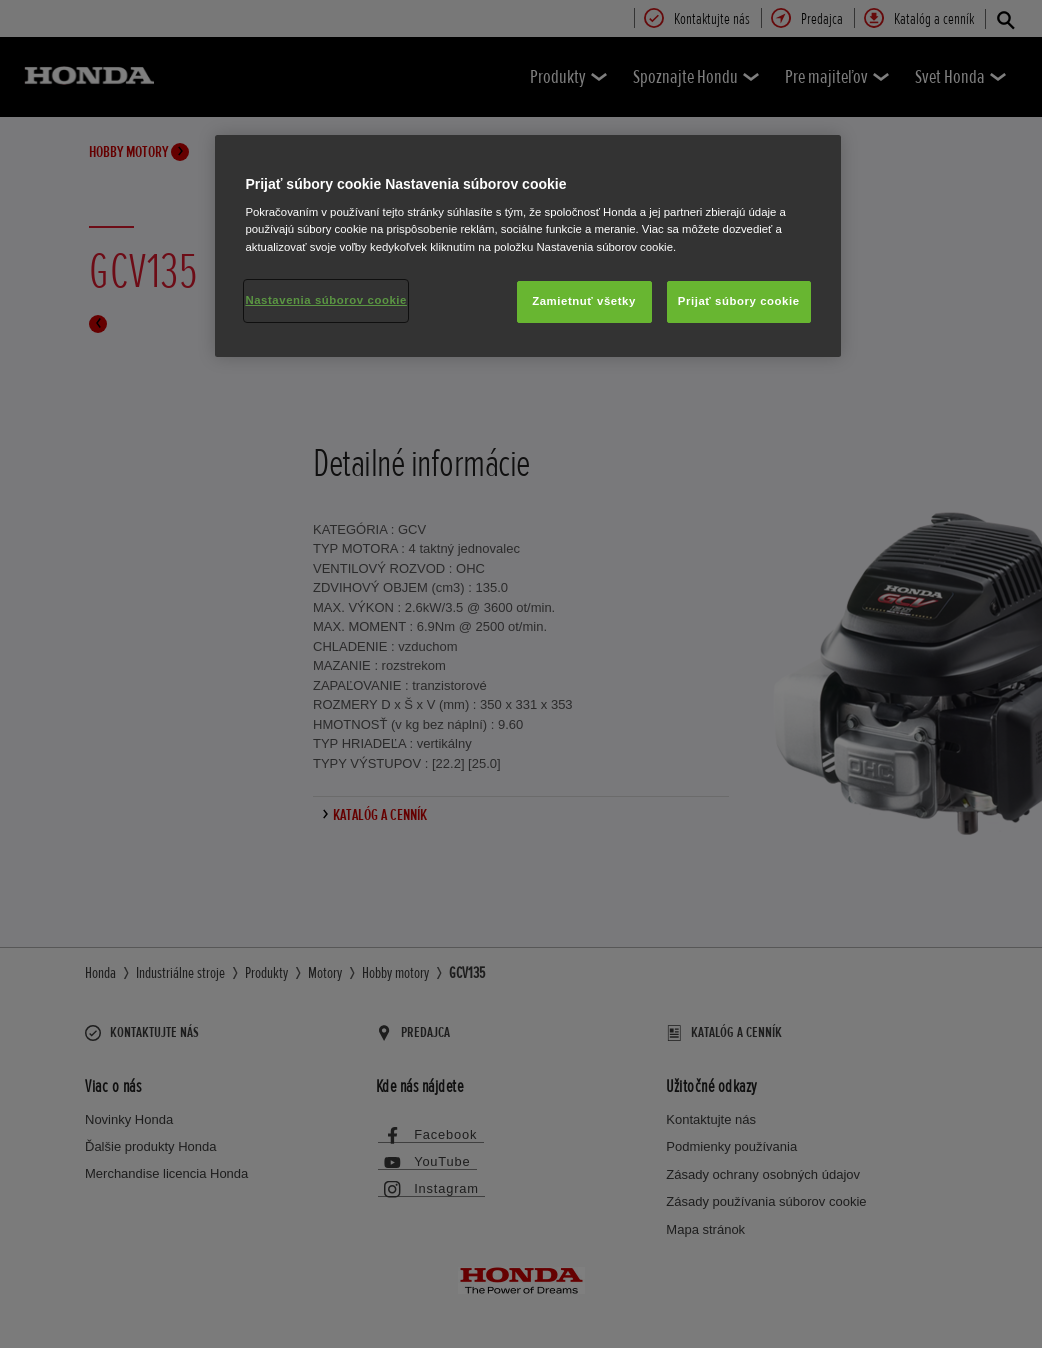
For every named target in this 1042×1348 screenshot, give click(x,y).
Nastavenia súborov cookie (326, 300)
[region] (527, 246)
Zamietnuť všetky (584, 301)
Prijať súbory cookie (739, 301)
